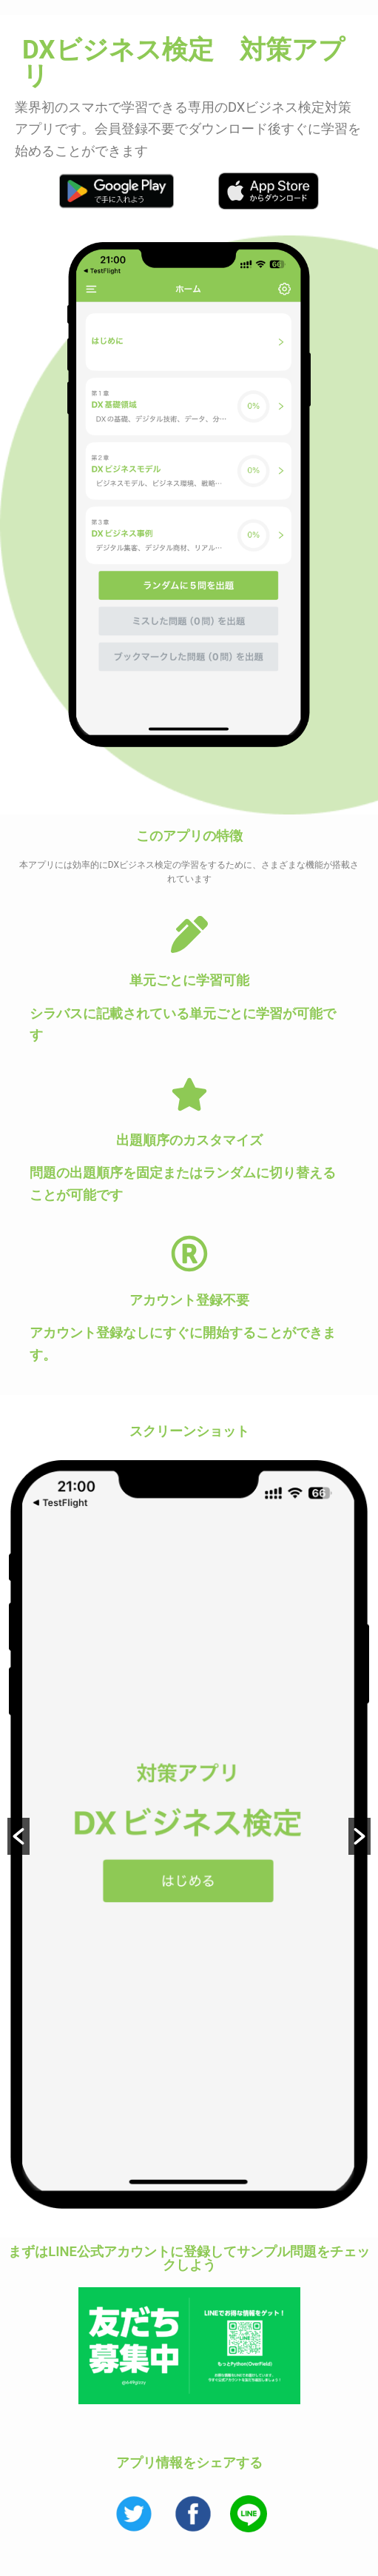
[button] (18, 1837)
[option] (189, 1837)
